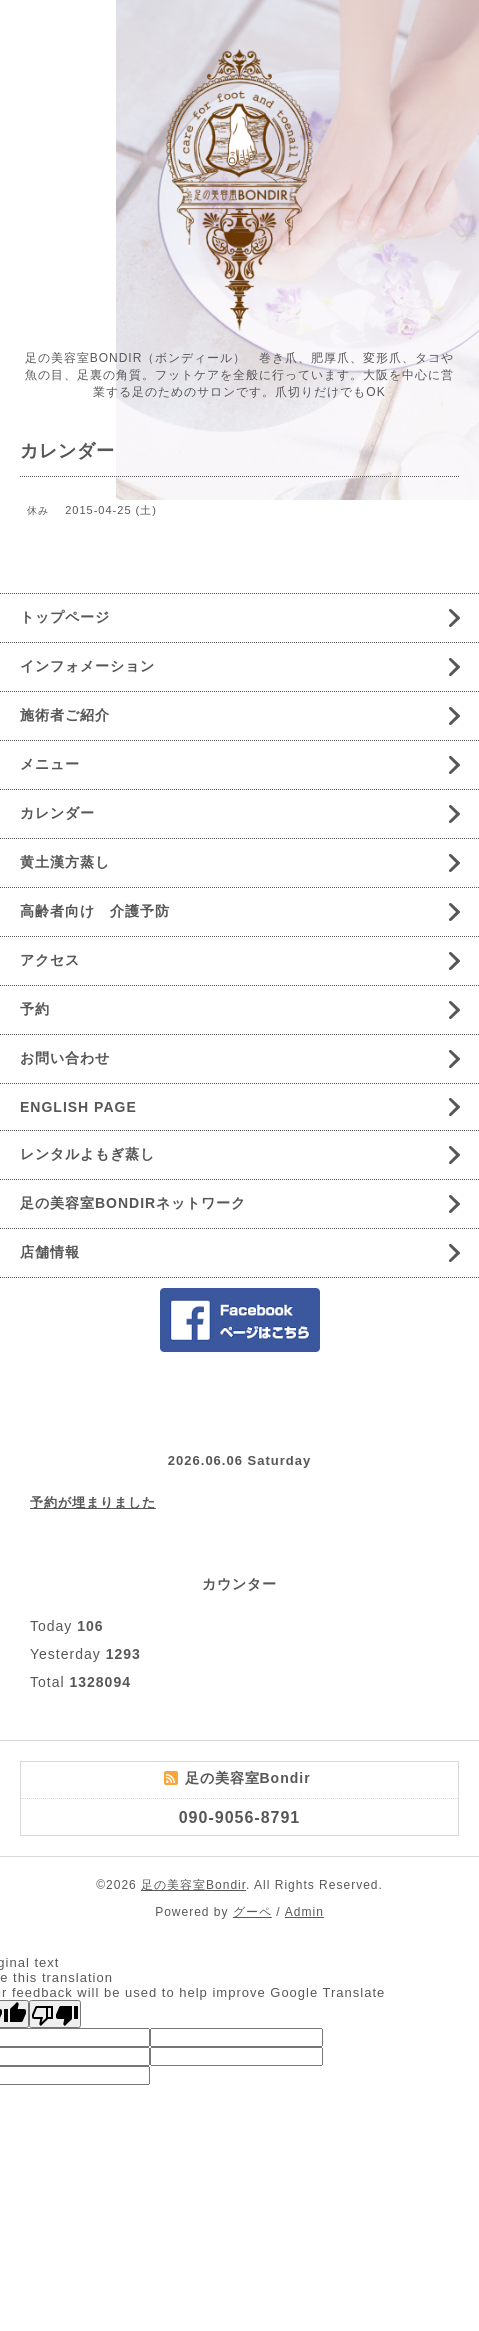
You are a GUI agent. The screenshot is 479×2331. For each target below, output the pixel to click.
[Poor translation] (55, 2014)
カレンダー (57, 813)
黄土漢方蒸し (65, 862)
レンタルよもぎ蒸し (87, 1154)
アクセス (50, 960)
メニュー (50, 764)
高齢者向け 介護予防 (95, 911)
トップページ (65, 617)
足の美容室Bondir (193, 1885)
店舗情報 (50, 1252)
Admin (304, 1912)
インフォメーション (87, 666)
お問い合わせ (65, 1058)
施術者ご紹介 (65, 715)
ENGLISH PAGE (78, 1107)
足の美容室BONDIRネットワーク (133, 1203)
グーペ (252, 1912)
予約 (35, 1009)
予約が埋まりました (93, 1502)
